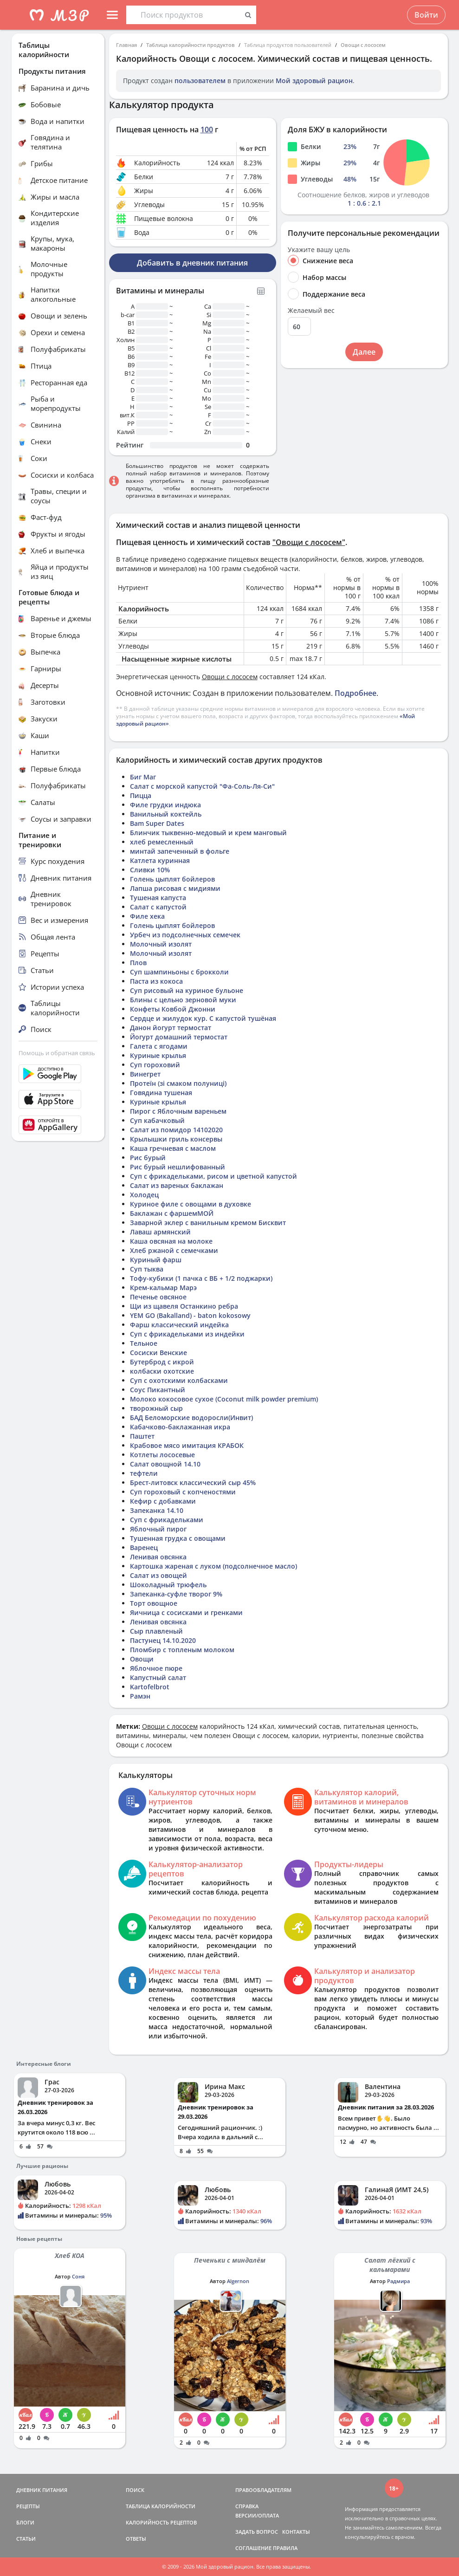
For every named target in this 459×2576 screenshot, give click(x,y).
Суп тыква (146, 1269)
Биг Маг (143, 776)
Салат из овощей (158, 1575)
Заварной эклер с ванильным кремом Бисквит (208, 1222)
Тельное (143, 1343)
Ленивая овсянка (158, 1556)
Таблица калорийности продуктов (190, 44)
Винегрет (145, 1074)
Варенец (144, 1547)
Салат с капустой (158, 906)
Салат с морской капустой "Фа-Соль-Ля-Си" (202, 786)
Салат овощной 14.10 (165, 1464)
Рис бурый (148, 1157)
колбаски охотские (162, 1371)
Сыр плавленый (156, 1631)
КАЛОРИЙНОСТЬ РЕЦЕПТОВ (161, 2522)
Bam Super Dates (157, 823)
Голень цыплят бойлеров (172, 879)
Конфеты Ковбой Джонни (172, 1009)
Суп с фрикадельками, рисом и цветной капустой (213, 1176)
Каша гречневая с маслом (173, 1148)
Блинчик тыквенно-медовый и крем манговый (208, 832)
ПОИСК (135, 2489)
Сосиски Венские (158, 1352)
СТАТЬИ (26, 2538)
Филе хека (147, 916)
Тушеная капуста (158, 897)
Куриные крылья (158, 1055)
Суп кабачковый (157, 1120)
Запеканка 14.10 (156, 1510)
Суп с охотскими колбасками (179, 1380)
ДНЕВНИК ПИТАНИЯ (41, 2489)
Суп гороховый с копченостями (183, 1491)
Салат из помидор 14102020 (176, 1129)
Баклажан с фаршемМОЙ (171, 1213)
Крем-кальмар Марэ (163, 1287)
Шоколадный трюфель (168, 1584)
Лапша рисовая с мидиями (175, 888)
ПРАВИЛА (285, 2547)
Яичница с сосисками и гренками (186, 1612)
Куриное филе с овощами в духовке (190, 1204)
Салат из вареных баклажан (176, 1185)
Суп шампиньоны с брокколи (179, 971)
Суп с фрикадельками (166, 1519)
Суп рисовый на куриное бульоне (186, 990)
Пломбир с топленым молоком (182, 1649)
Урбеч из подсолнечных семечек (185, 934)
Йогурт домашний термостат (178, 1036)
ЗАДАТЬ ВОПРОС (256, 2531)
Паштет (142, 1436)
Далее (364, 352)
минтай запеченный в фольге (179, 851)
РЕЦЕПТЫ (28, 2506)
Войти (426, 15)
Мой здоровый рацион (314, 80)
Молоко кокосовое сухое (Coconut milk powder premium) (224, 1399)
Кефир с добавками (163, 1501)
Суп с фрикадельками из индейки (187, 1334)
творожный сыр (156, 1408)
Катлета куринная (160, 860)
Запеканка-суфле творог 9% (176, 1594)
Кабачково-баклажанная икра (180, 1426)
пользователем (200, 80)
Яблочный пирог (158, 1529)
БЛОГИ (25, 2522)
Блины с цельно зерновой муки (183, 999)
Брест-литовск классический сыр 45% (193, 1482)
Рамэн (140, 1696)
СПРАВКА (247, 2506)
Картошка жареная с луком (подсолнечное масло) (213, 1566)
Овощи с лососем (363, 44)
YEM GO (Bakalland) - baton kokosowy (190, 1315)
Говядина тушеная (161, 1092)
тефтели (144, 1473)
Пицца (140, 795)
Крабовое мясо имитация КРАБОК (187, 1445)
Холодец (144, 1194)
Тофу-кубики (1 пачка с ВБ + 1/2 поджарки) (201, 1278)
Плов (138, 962)
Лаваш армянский (160, 1231)
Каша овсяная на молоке (171, 1241)
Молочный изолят (161, 944)
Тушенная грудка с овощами (178, 1538)
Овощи (142, 1659)
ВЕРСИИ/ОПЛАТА (257, 2515)
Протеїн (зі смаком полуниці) (178, 1083)
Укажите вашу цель (319, 250)
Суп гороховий (155, 1064)
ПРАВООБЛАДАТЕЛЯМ (263, 2489)
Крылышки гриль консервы (176, 1139)
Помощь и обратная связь (57, 1053)
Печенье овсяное (158, 1296)
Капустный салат (158, 1677)
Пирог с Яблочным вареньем (178, 1111)
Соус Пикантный (157, 1389)
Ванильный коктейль (165, 814)
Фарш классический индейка (179, 1324)
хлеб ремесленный (162, 841)
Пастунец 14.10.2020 (163, 1640)
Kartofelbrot (149, 1686)
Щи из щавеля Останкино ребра (184, 1306)
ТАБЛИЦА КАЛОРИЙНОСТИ (160, 2506)
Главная (126, 44)
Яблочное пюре (156, 1668)
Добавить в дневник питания (192, 263)
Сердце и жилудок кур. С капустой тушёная (203, 1018)
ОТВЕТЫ (136, 2538)
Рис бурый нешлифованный (177, 1166)
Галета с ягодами (158, 1046)
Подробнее (355, 693)
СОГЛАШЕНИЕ (253, 2547)
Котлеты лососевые (162, 1454)
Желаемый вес (311, 310)
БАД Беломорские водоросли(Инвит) (191, 1417)
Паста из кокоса (156, 981)
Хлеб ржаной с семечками (174, 1250)
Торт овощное (153, 1603)
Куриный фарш (155, 1259)
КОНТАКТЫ (296, 2531)
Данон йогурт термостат (170, 1027)
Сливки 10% (150, 869)
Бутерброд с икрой (162, 1361)
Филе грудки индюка (165, 804)
